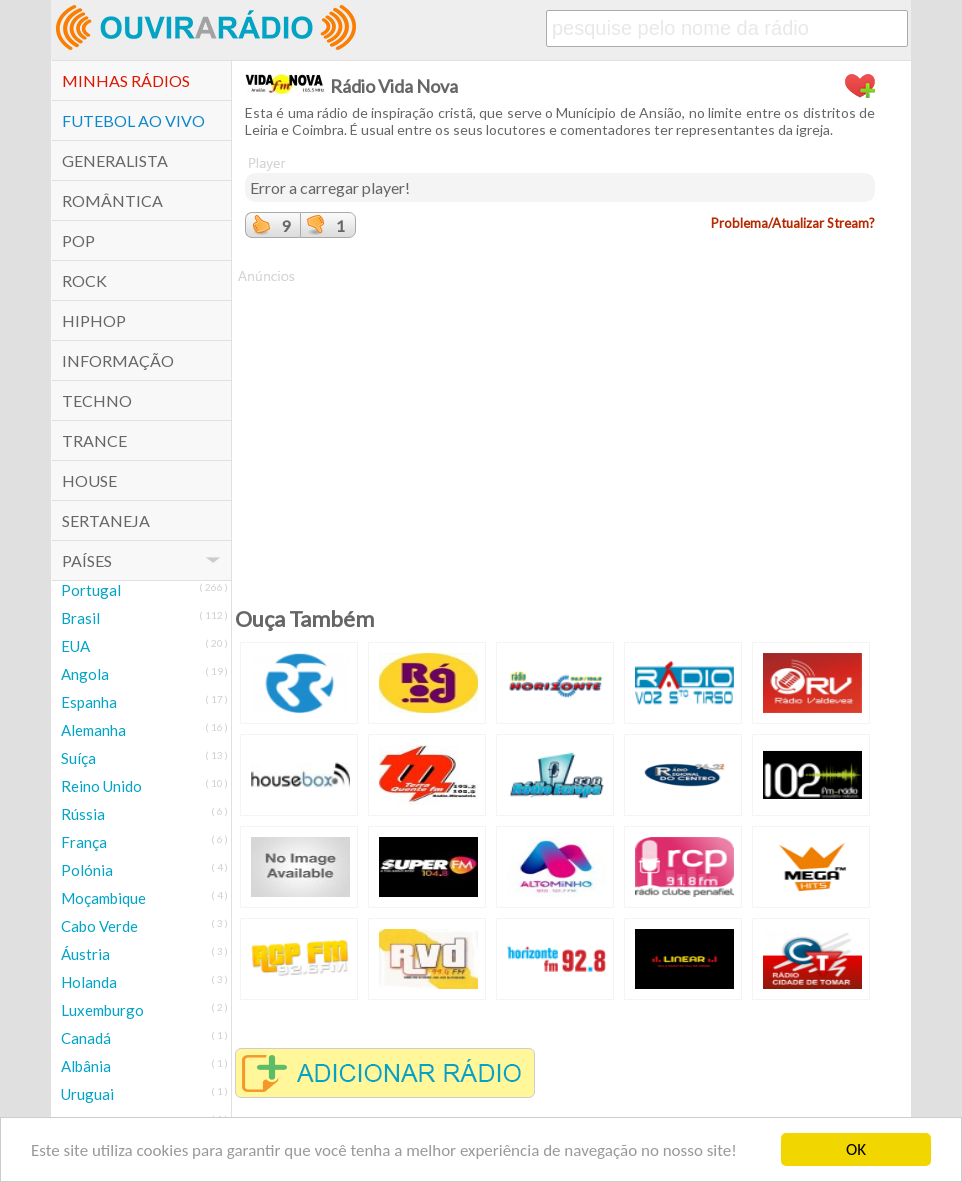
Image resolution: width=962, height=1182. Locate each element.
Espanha (89, 702)
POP (78, 240)
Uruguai (87, 1094)
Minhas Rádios (126, 80)
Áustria (85, 954)
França (84, 842)
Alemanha (93, 730)
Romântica (112, 200)
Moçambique (103, 898)
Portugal (91, 590)
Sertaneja (106, 520)
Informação (118, 360)
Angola (85, 674)
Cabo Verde (99, 926)
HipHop (94, 320)
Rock (84, 280)
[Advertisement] (560, 426)
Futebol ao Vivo (133, 120)
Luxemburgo (102, 1010)
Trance (94, 440)
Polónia (87, 870)
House (89, 480)
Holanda (89, 982)
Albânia (86, 1066)
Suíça (78, 758)
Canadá (86, 1038)
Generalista (115, 160)
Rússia (83, 814)
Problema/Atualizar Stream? (793, 223)
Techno (97, 400)
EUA (75, 646)
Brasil (80, 618)
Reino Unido (101, 786)
